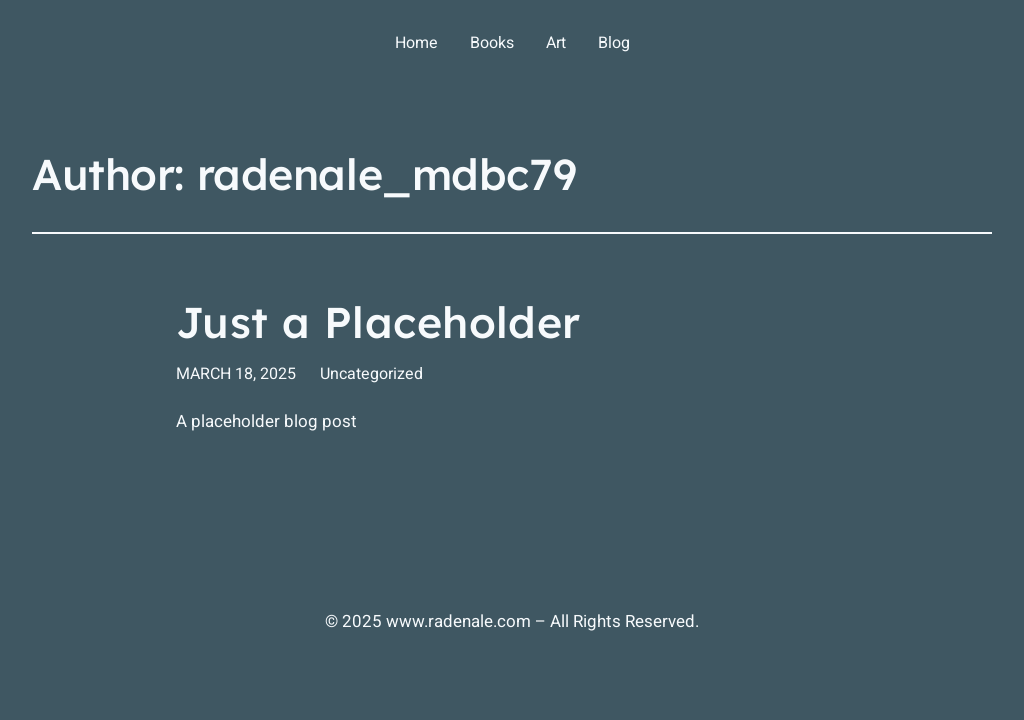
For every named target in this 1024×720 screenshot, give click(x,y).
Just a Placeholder (378, 323)
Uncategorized (371, 374)
